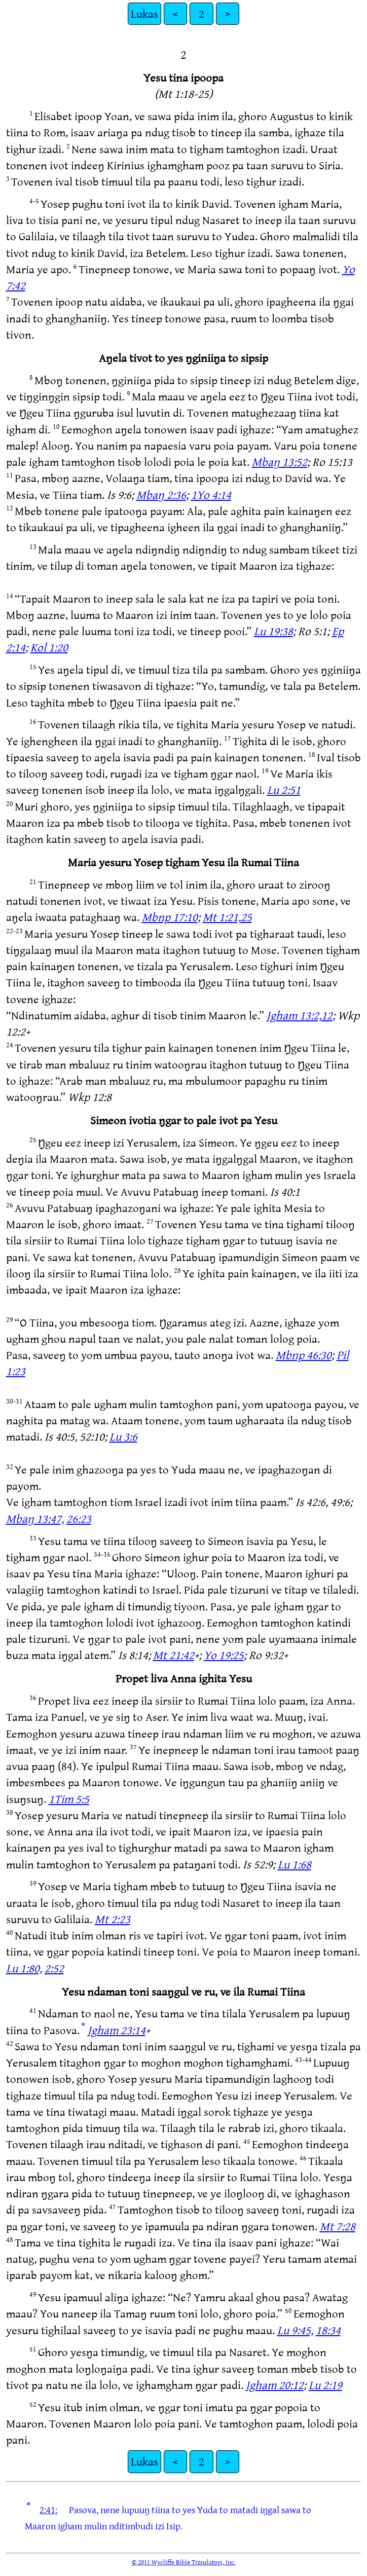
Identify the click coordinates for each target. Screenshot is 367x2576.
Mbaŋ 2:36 (161, 494)
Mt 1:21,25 (227, 916)
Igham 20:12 (275, 2384)
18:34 (328, 2330)
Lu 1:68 (294, 1864)
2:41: (48, 2510)
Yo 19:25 (224, 1654)
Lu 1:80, (24, 1968)
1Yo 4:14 (211, 494)
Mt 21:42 (173, 1654)
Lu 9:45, (295, 2330)
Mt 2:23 (112, 1918)
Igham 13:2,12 (300, 1015)
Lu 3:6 (123, 1436)
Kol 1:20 (49, 647)
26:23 (78, 1518)
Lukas (144, 13)
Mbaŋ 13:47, (35, 1518)
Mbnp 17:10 (170, 916)
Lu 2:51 (284, 789)
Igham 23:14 (116, 2029)
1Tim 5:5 (69, 1798)
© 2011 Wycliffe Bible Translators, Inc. (184, 2562)
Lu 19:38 (273, 630)
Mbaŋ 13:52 (279, 461)
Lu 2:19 (325, 2384)
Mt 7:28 (337, 2226)
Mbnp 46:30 (304, 1354)
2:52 (54, 1968)
